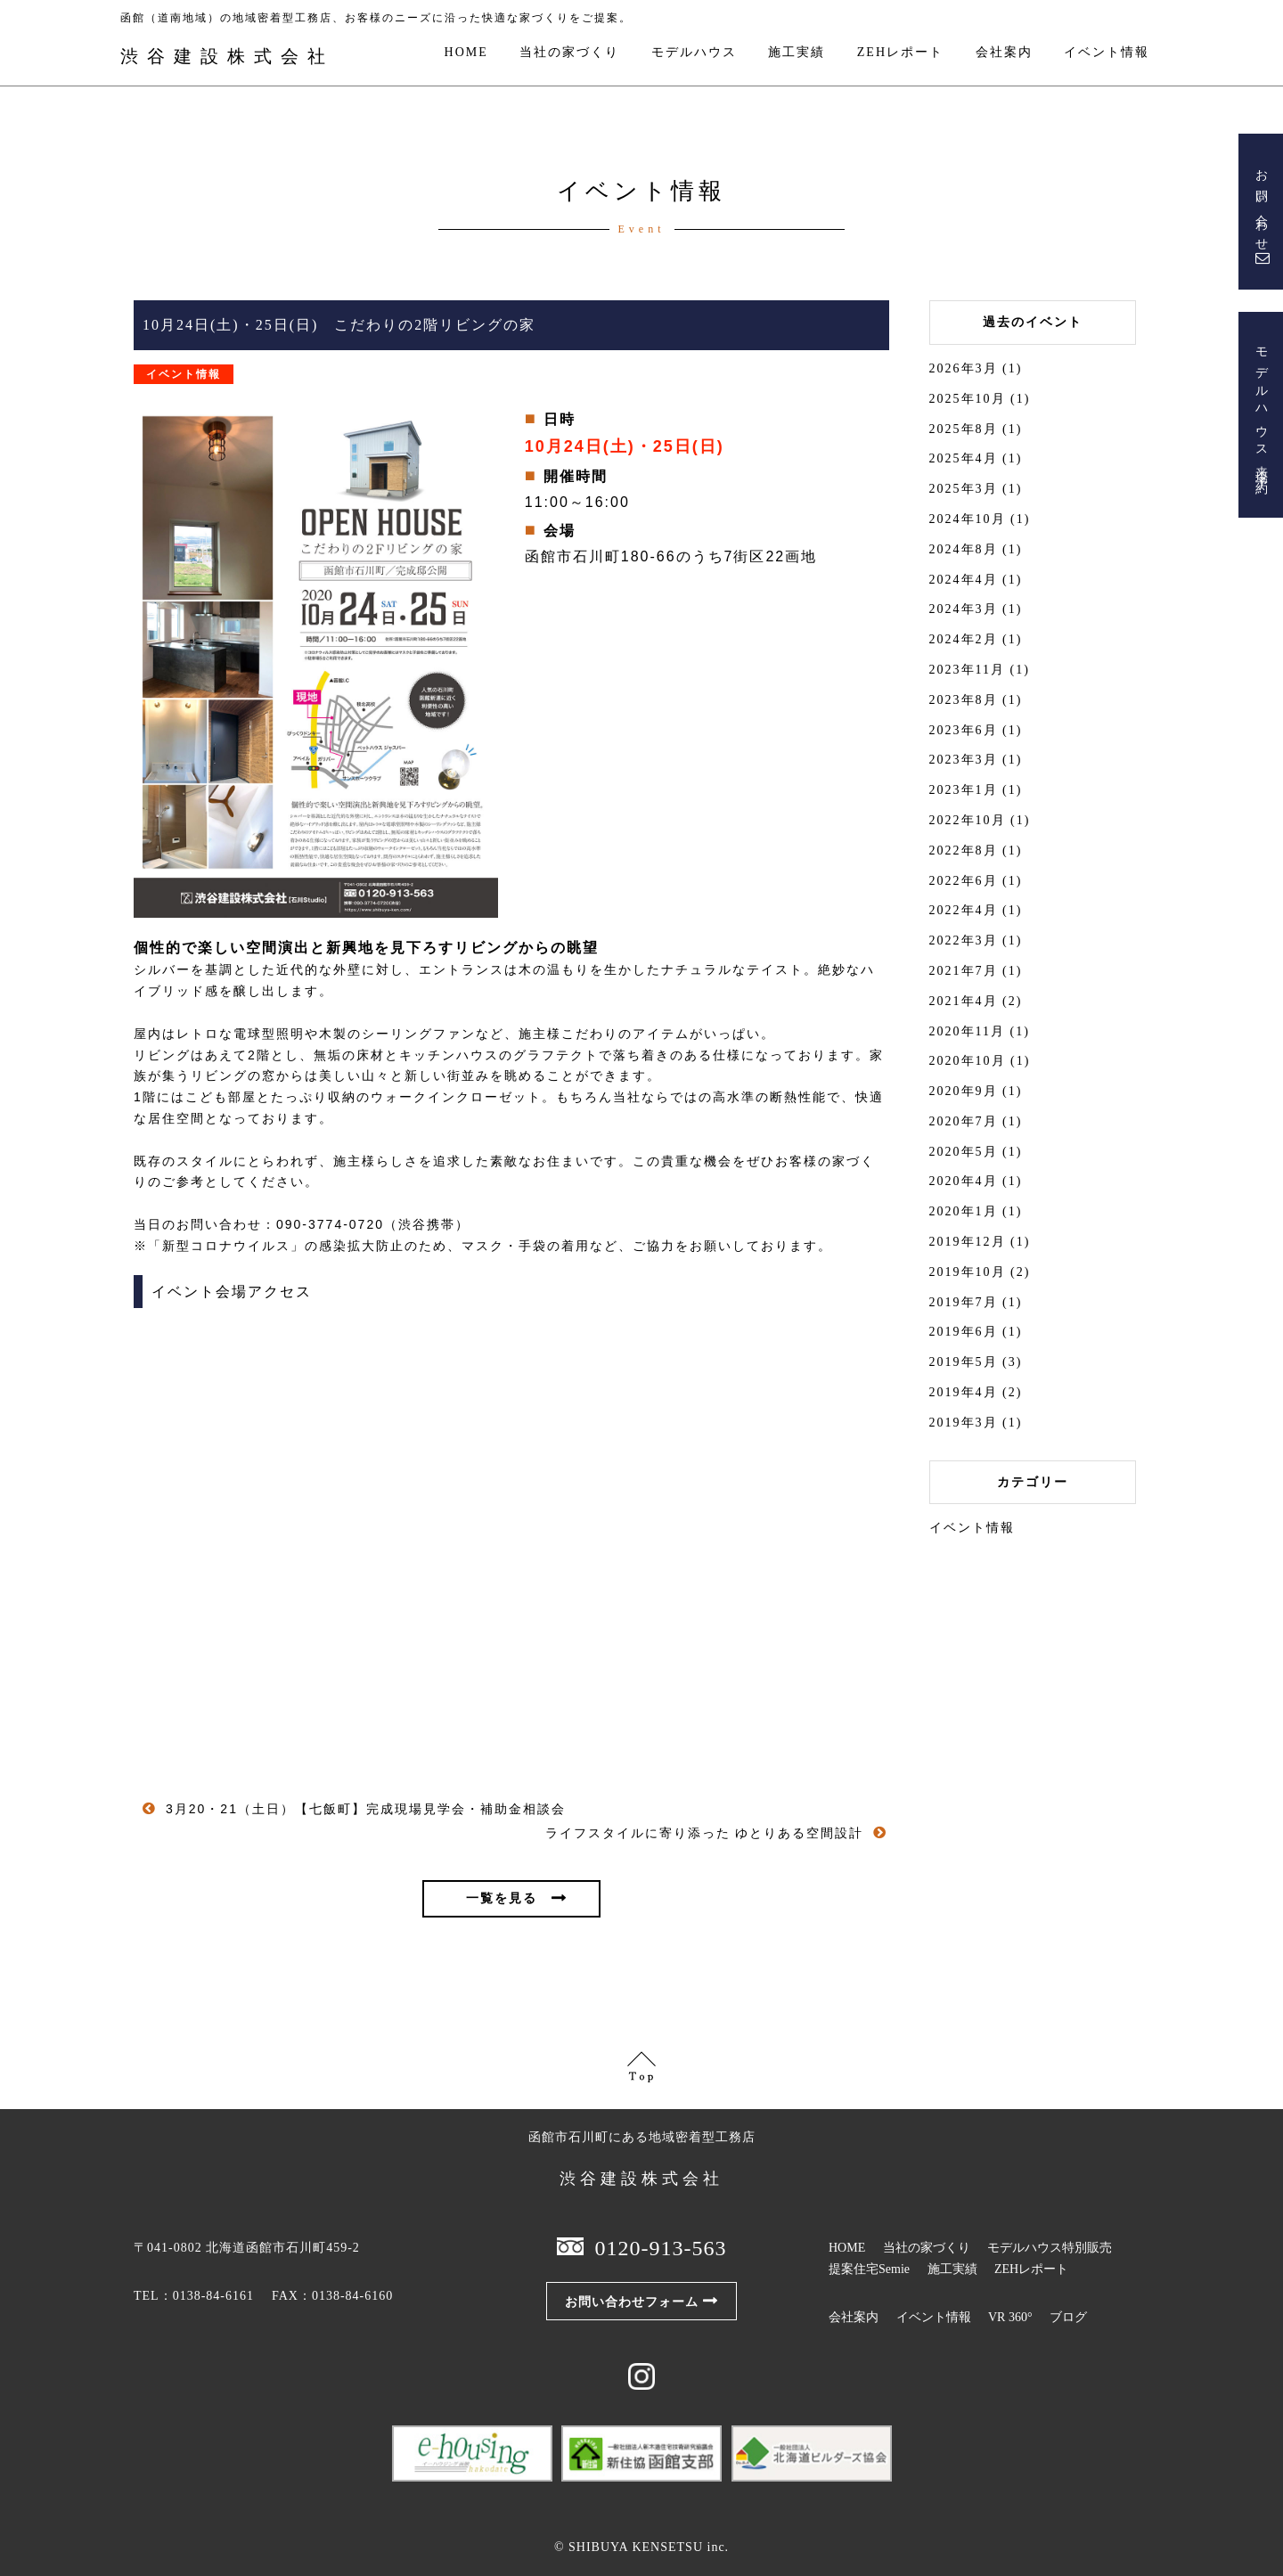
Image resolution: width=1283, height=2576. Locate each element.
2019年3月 (963, 1422)
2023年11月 (967, 669)
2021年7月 (963, 970)
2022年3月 (963, 940)
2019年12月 (967, 1241)
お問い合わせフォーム (632, 2302)
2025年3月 (963, 488)
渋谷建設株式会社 (227, 56)
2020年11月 (967, 1031)
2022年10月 (967, 820)
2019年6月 (963, 1331)
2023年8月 (963, 700)
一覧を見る (501, 1898)
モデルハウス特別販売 (1049, 2247)
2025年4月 (963, 458)
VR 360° (1010, 2317)
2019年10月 (967, 1272)
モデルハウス (694, 52)
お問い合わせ (1261, 204)
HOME (466, 52)
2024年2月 (963, 639)
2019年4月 (963, 1392)
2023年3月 (963, 759)
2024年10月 (967, 519)
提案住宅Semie (869, 2269)
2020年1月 (963, 1211)
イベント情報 (1106, 52)
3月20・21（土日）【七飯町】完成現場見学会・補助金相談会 (369, 1809)
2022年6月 (963, 880)
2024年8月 (963, 549)
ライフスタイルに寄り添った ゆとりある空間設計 (704, 1833)
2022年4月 (963, 910)
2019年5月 (963, 1362)
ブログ (1068, 2317)
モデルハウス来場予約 (1261, 408)
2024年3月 (963, 609)
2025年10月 (967, 398)
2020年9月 (963, 1091)
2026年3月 (963, 368)
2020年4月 (963, 1181)
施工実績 (796, 52)
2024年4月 (963, 579)
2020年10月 (967, 1060)
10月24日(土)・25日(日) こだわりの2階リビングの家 (339, 324)
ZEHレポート (900, 52)
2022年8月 (963, 850)
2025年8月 (963, 429)
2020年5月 (963, 1151)
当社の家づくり (569, 52)
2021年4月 (963, 1001)
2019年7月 (963, 1302)
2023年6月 (963, 730)
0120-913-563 (661, 2248)
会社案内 (1004, 52)
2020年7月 (963, 1121)
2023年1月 (963, 790)
